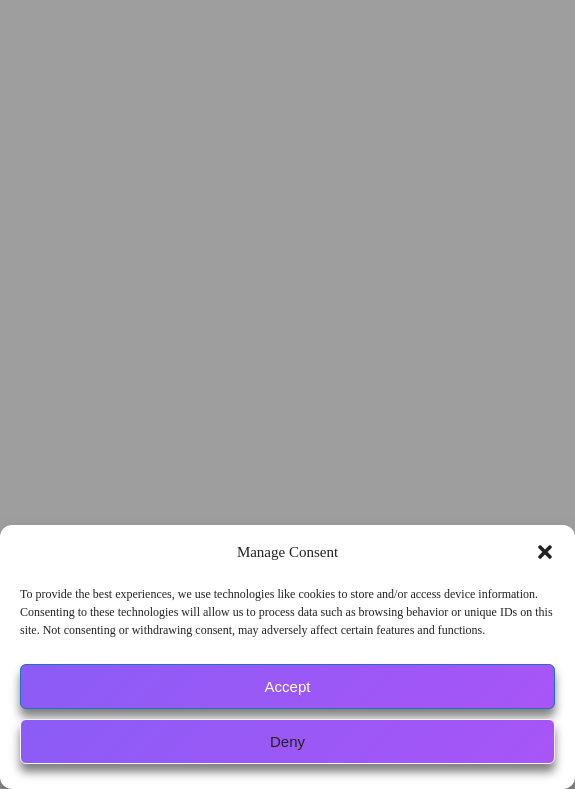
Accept (288, 686)
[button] (545, 552)
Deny (287, 741)
